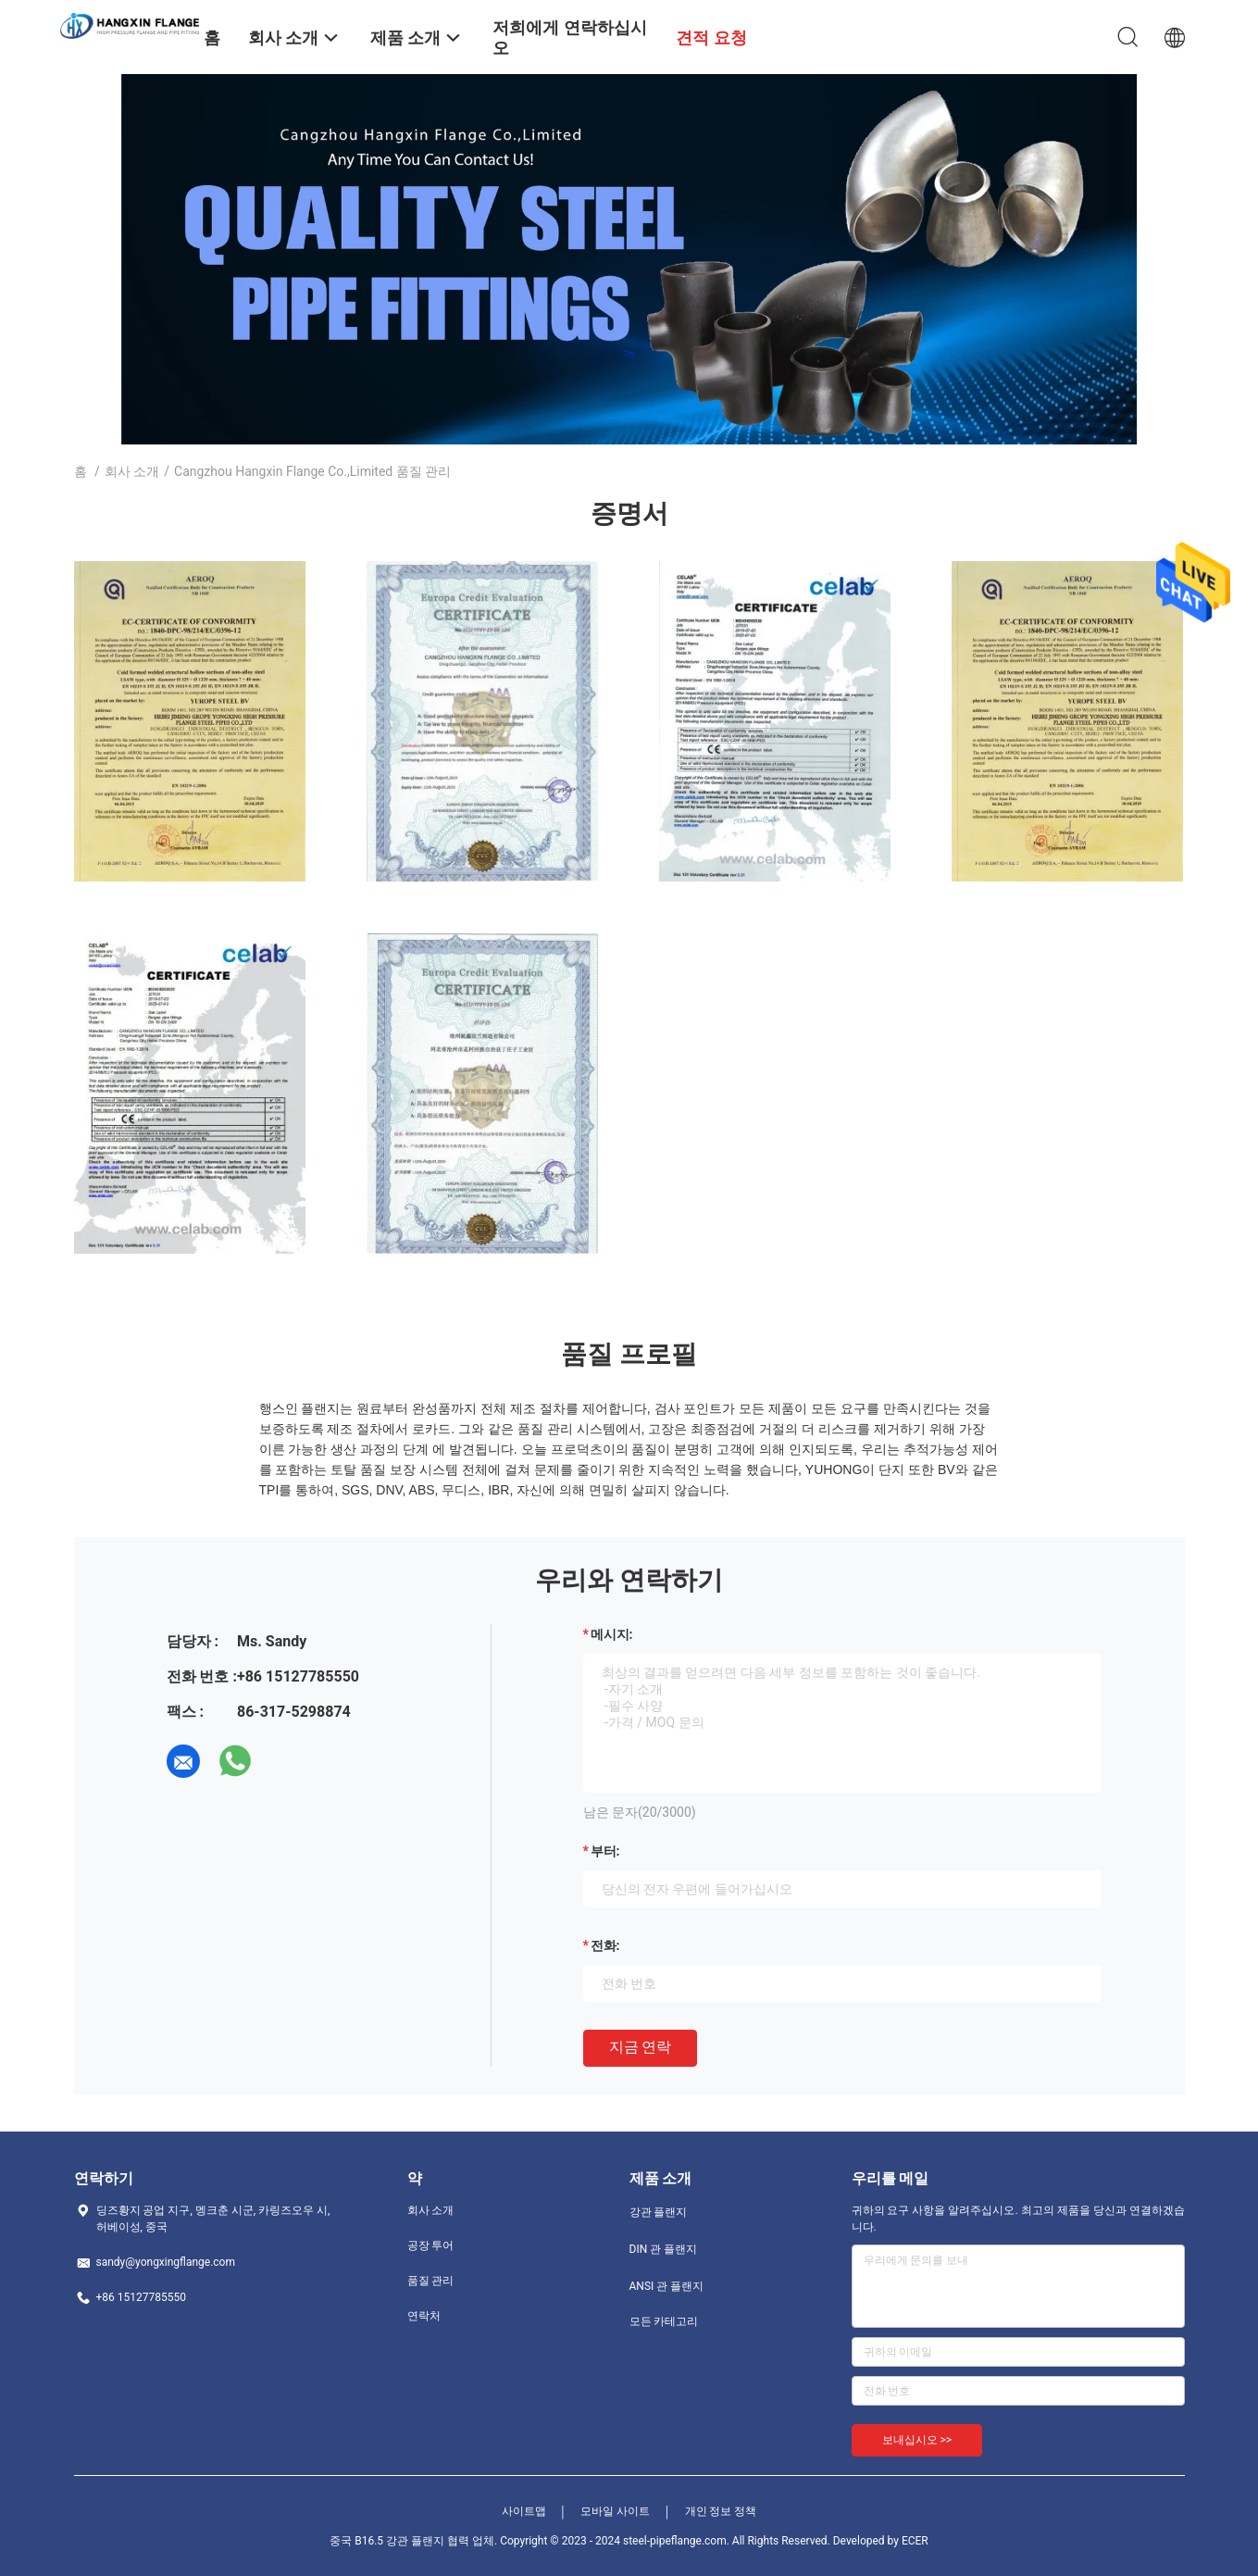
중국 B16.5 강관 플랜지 (387, 2540)
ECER (915, 2540)
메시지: (612, 1634)
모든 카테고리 (664, 2321)
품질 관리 (431, 2280)
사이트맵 (524, 2511)
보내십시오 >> (917, 2439)
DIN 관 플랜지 (663, 2249)
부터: (605, 1851)
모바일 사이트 (615, 2511)
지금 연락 (640, 2047)
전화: (605, 1945)
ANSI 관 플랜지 (666, 2286)
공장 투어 (431, 2245)
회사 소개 (132, 471)
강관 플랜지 (658, 2212)
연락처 (424, 2315)
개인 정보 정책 (721, 2511)
